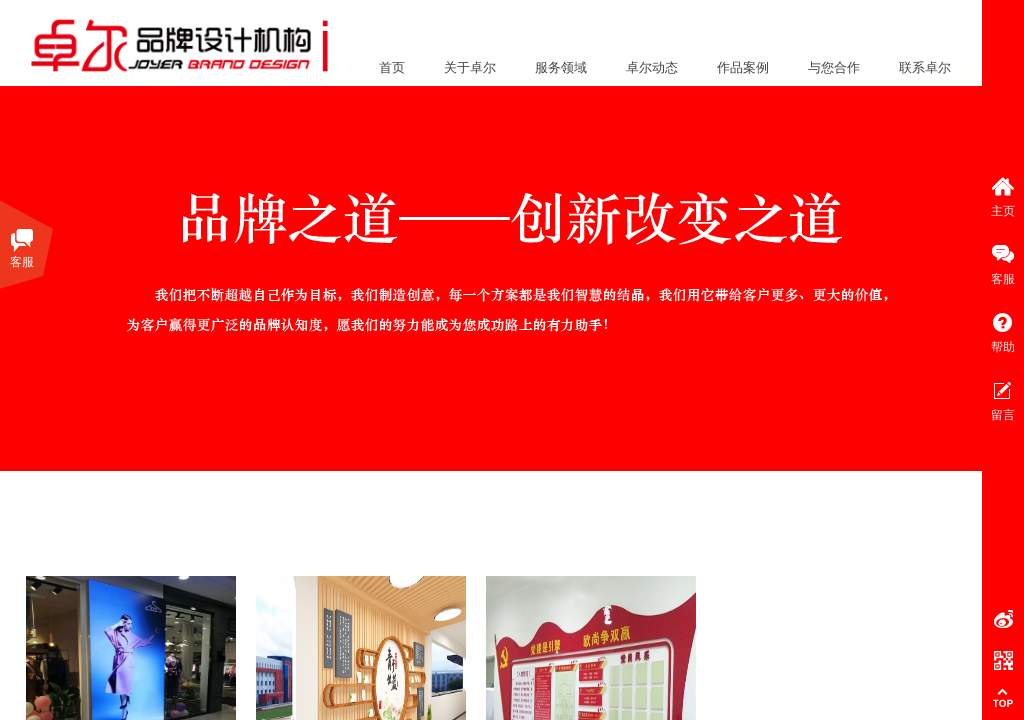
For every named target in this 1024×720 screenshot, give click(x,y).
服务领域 (561, 67)
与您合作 (834, 67)
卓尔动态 (652, 67)
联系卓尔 (925, 67)
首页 (392, 67)
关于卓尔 (470, 67)
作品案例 (743, 67)
